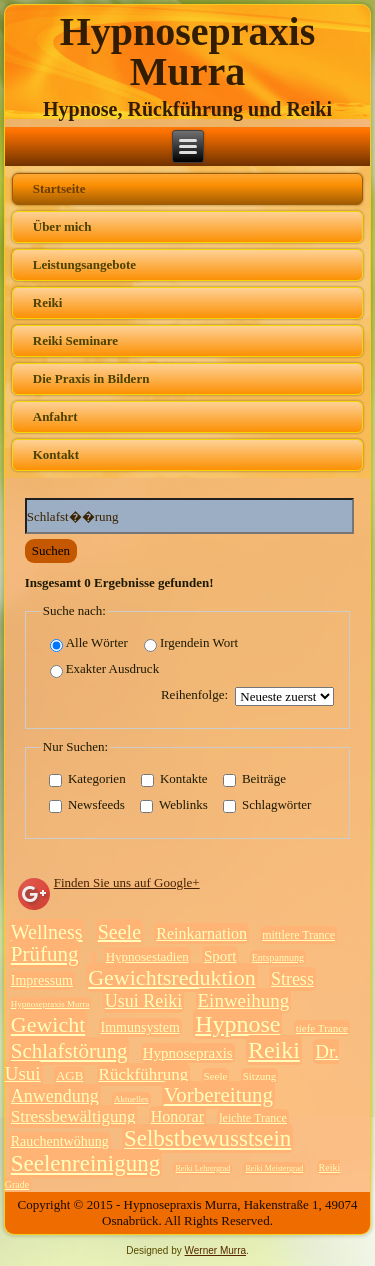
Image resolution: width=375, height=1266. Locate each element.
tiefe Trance (322, 1028)
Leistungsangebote (84, 264)
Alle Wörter (89, 643)
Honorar (177, 1116)
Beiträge (254, 779)
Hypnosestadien (147, 956)
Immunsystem (140, 1027)
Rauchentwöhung (60, 1141)
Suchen (51, 550)
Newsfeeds (87, 805)
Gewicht (48, 1024)
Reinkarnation (201, 933)
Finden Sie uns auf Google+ (127, 882)
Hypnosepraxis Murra (188, 51)
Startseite (59, 188)
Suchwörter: (25, 498)
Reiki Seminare (75, 340)
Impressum (42, 980)
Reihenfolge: (194, 694)
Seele (119, 932)
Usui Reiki (144, 1001)
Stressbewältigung (73, 1116)
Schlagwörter (267, 805)
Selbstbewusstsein (207, 1138)
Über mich (62, 226)
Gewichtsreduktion (171, 977)
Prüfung (45, 954)
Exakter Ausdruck (105, 669)
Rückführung (144, 1074)
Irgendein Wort (191, 643)
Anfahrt (55, 416)
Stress (292, 979)
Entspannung (278, 957)
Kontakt (56, 454)
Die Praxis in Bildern (91, 378)
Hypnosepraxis (188, 1053)
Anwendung (55, 1096)
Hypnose (237, 1024)
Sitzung (260, 1076)
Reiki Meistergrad (274, 1168)
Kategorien (87, 779)
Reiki (48, 302)
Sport (220, 956)
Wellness (47, 932)
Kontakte (174, 779)
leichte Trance (253, 1118)
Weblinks (174, 805)
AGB (69, 1075)
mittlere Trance (298, 935)
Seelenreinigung (85, 1163)
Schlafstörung (69, 1051)
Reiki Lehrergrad (202, 1168)
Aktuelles (131, 1099)
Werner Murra (216, 1250)
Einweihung (244, 1000)
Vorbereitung (218, 1095)
